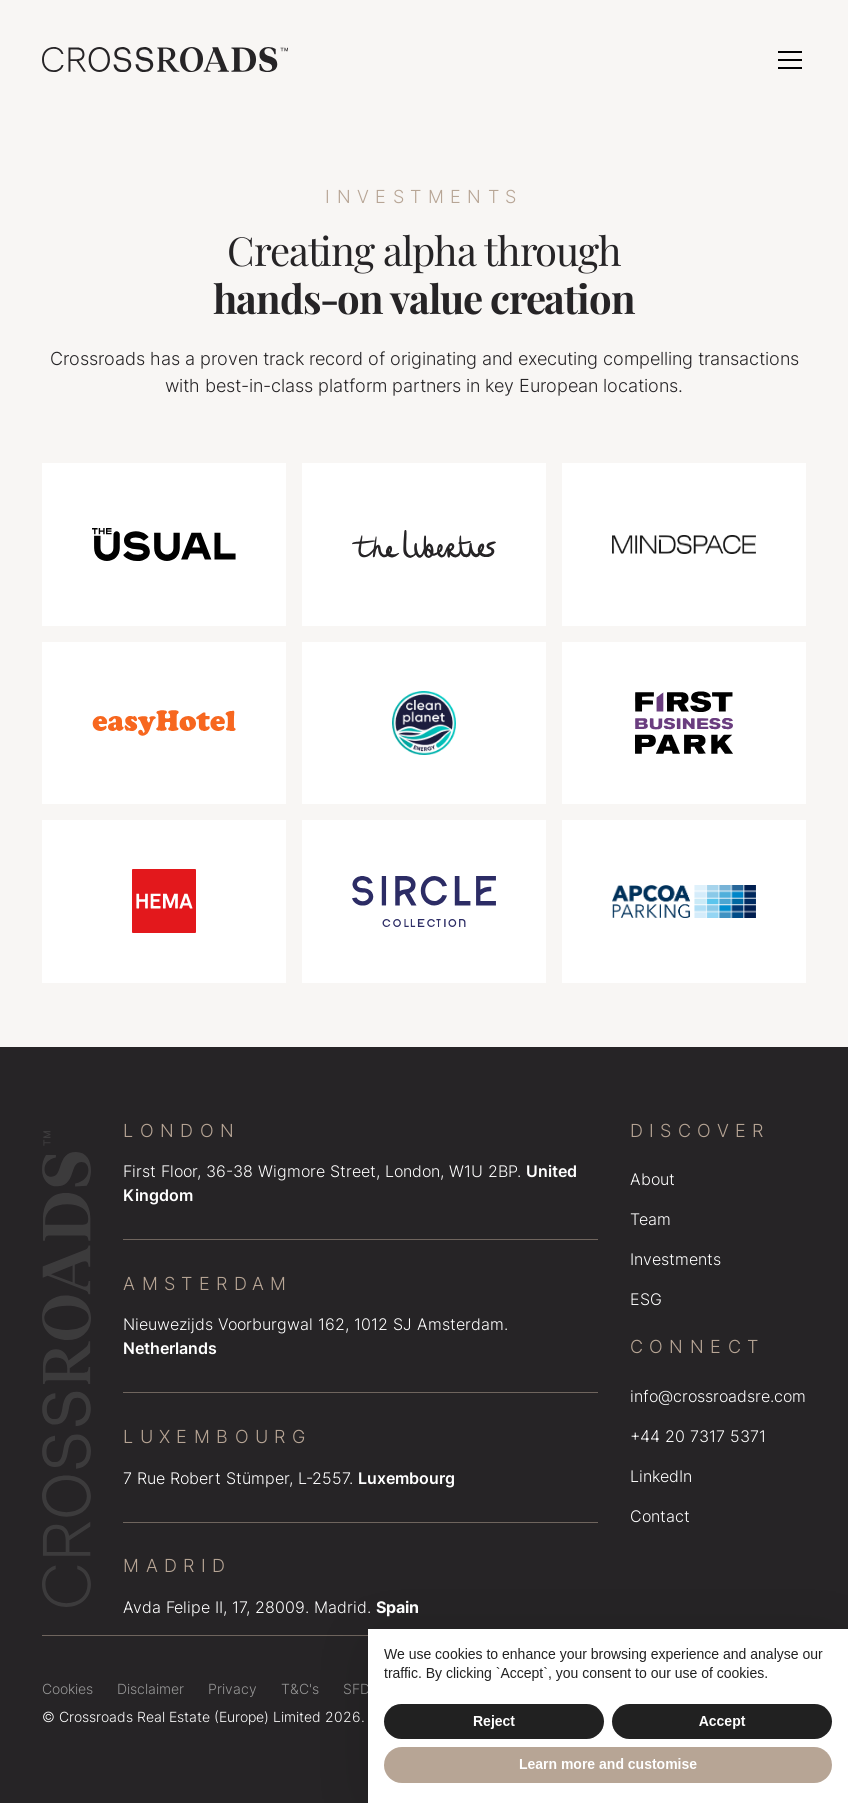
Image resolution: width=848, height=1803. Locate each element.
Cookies (67, 1688)
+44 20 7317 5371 (698, 1436)
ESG (646, 1299)
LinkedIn (661, 1476)
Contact (660, 1516)
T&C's (300, 1688)
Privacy (232, 1688)
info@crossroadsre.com (718, 1396)
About (652, 1179)
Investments (675, 1259)
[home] (165, 60)
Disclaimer (150, 1688)
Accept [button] (722, 1721)
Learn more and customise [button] (608, 1764)
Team (650, 1219)
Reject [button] (494, 1721)
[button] (786, 60)
